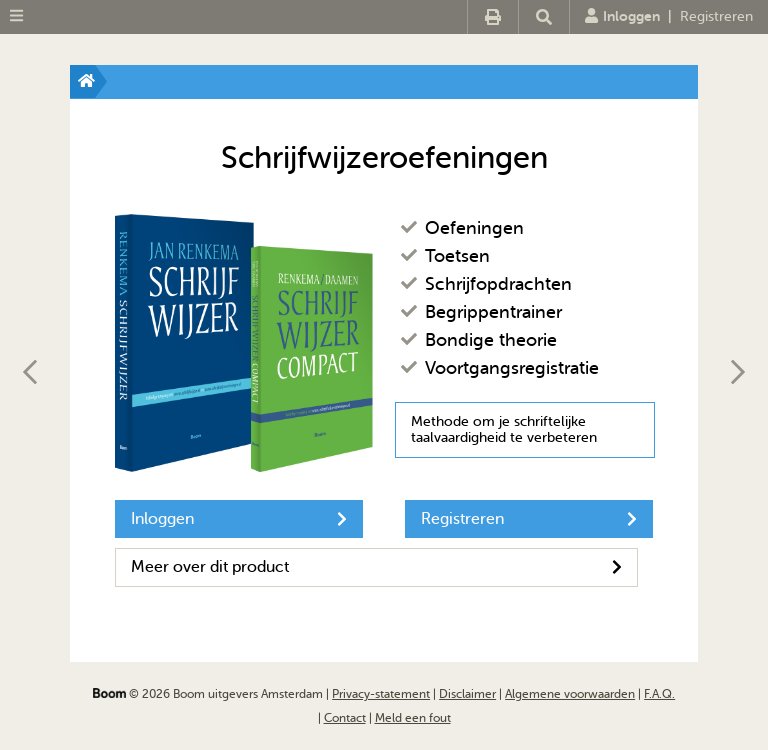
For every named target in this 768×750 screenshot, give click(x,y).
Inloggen (622, 16)
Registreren (716, 16)
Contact (345, 718)
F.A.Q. (659, 694)
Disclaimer (467, 694)
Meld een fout (413, 718)
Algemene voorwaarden (570, 694)
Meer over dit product (376, 567)
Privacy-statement (381, 694)
